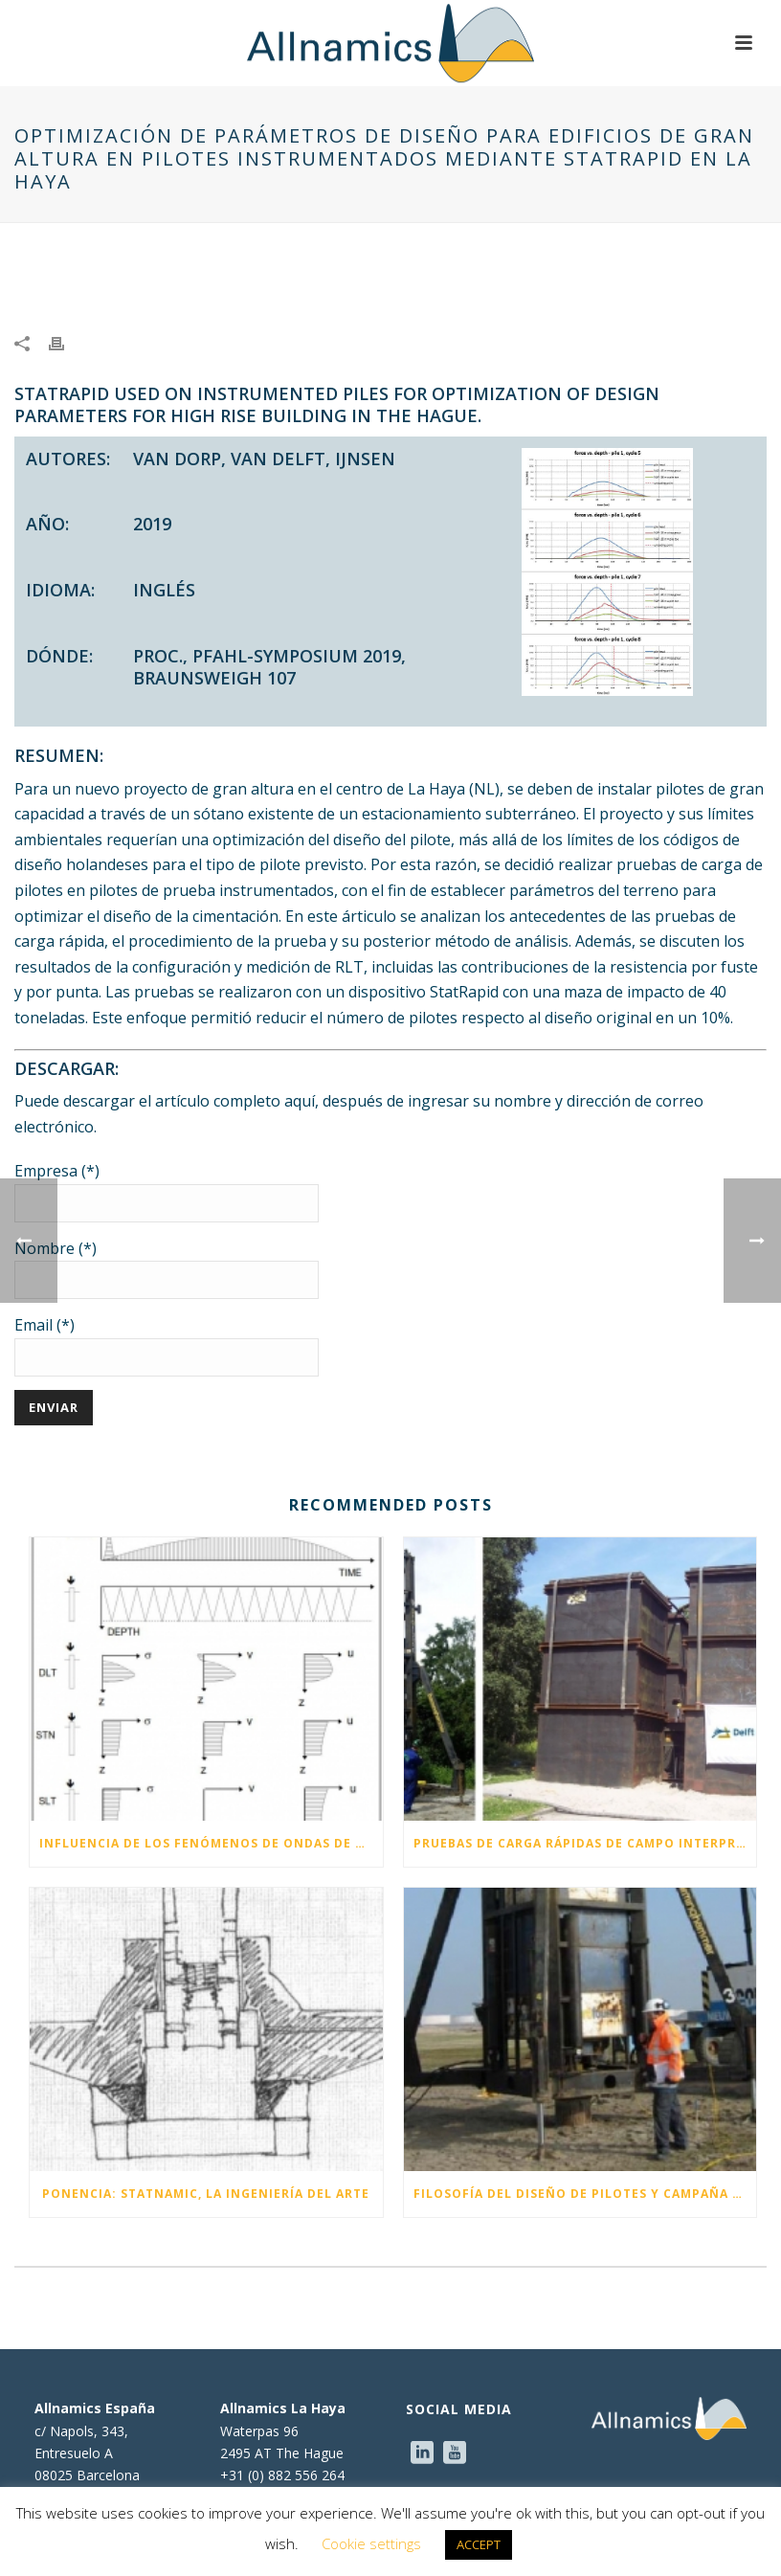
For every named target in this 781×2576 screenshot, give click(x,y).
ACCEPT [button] (479, 2544)
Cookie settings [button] (371, 2543)
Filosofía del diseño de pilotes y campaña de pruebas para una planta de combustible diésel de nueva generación (585, 2193)
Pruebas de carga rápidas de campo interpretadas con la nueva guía (585, 1843)
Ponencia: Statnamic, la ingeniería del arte (205, 2193)
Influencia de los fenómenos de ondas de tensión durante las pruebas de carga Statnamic (211, 1843)
